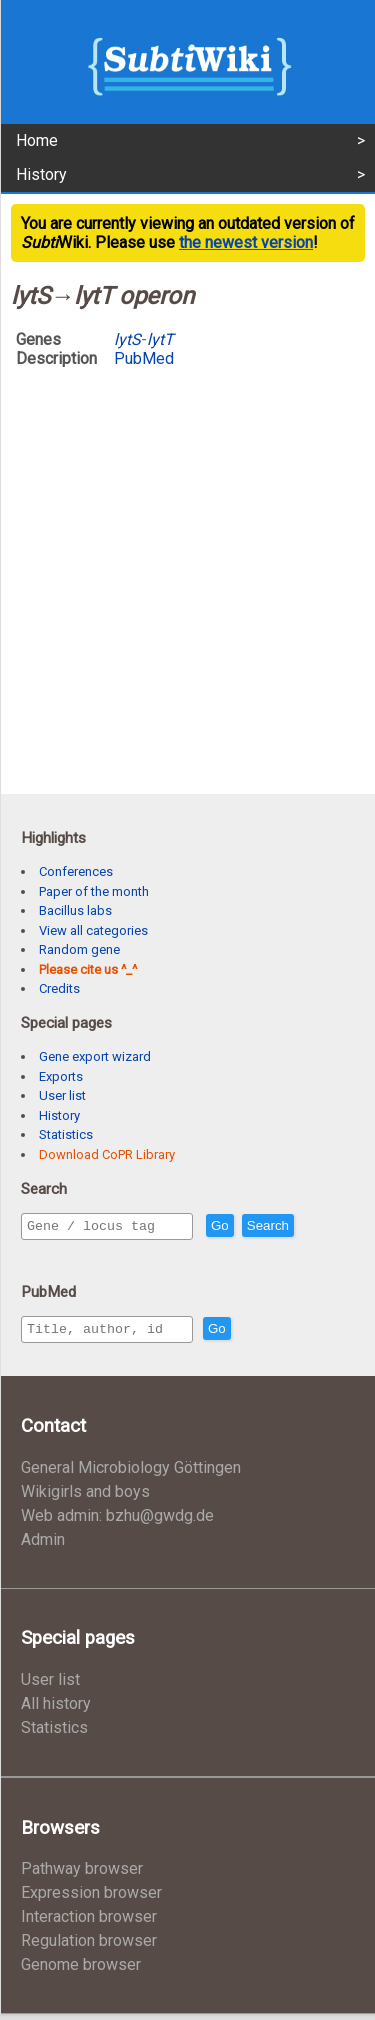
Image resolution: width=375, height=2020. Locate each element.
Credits (59, 988)
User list (62, 1095)
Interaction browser (89, 1922)
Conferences (76, 871)
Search (311, 1226)
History (41, 174)
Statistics (66, 1134)
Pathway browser (82, 1874)
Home (37, 140)
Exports (61, 1076)
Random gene (79, 949)
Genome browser (81, 1970)
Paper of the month (94, 891)
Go (263, 1226)
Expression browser (91, 1898)
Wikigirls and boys (85, 1497)
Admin (43, 1545)
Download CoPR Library (107, 1154)
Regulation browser (89, 1946)
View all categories (93, 930)
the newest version (246, 242)
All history (56, 1709)
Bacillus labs (75, 910)
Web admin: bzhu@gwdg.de (117, 1521)
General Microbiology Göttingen (131, 1473)
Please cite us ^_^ (88, 969)
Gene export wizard (95, 1056)
